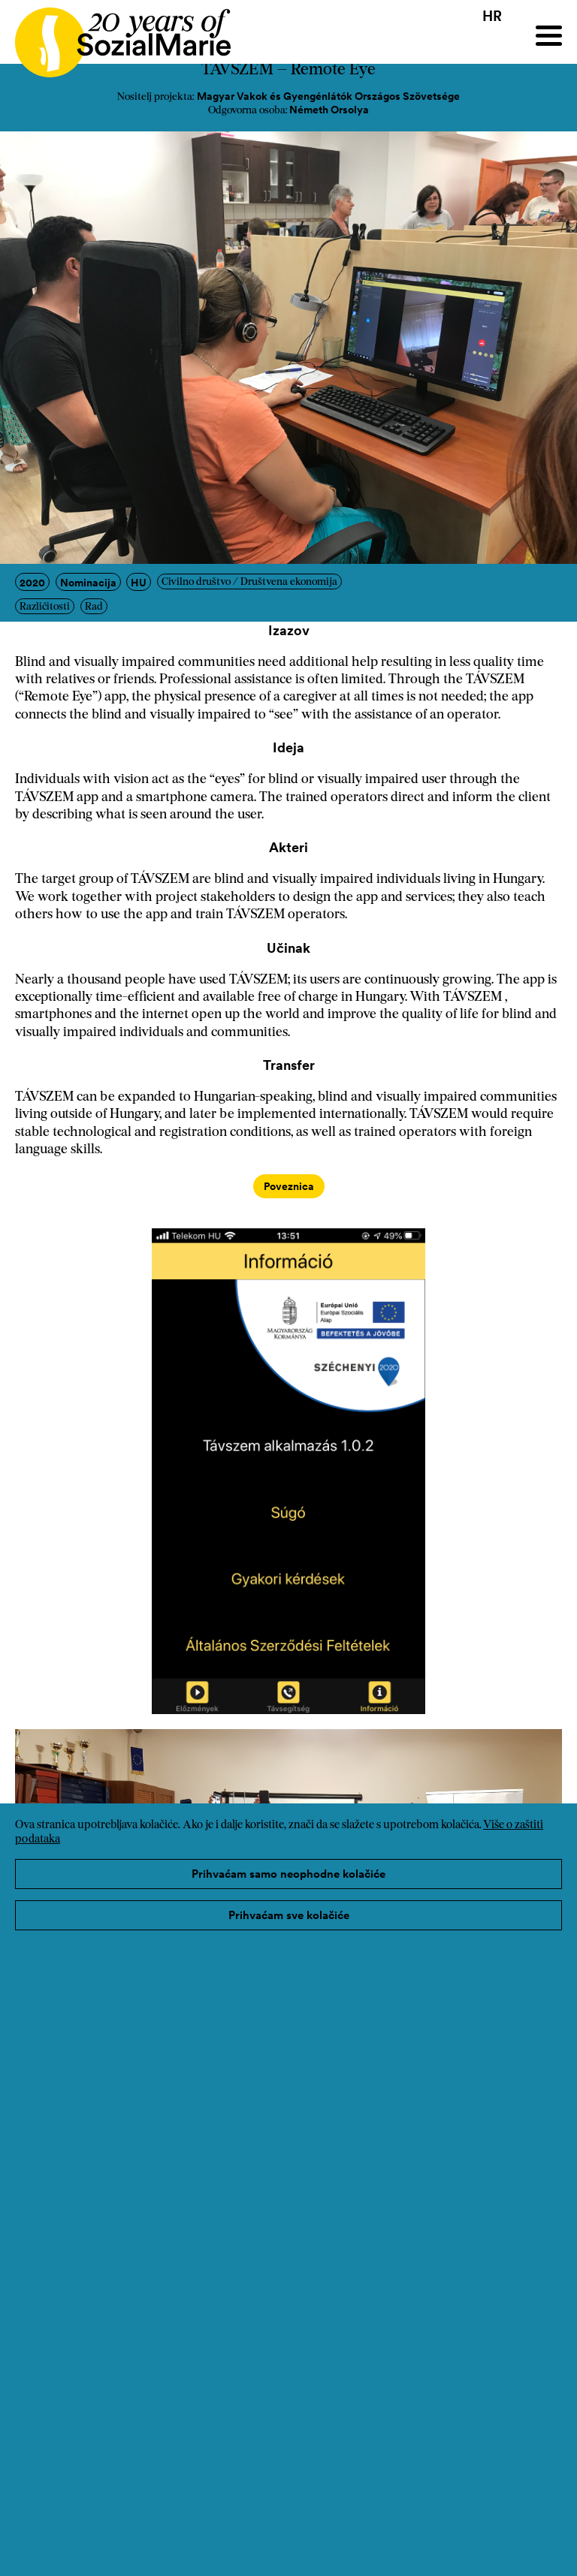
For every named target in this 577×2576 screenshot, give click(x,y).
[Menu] (549, 35)
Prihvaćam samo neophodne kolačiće (288, 1873)
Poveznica (289, 1186)
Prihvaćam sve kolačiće (288, 1915)
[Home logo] (115, 36)
